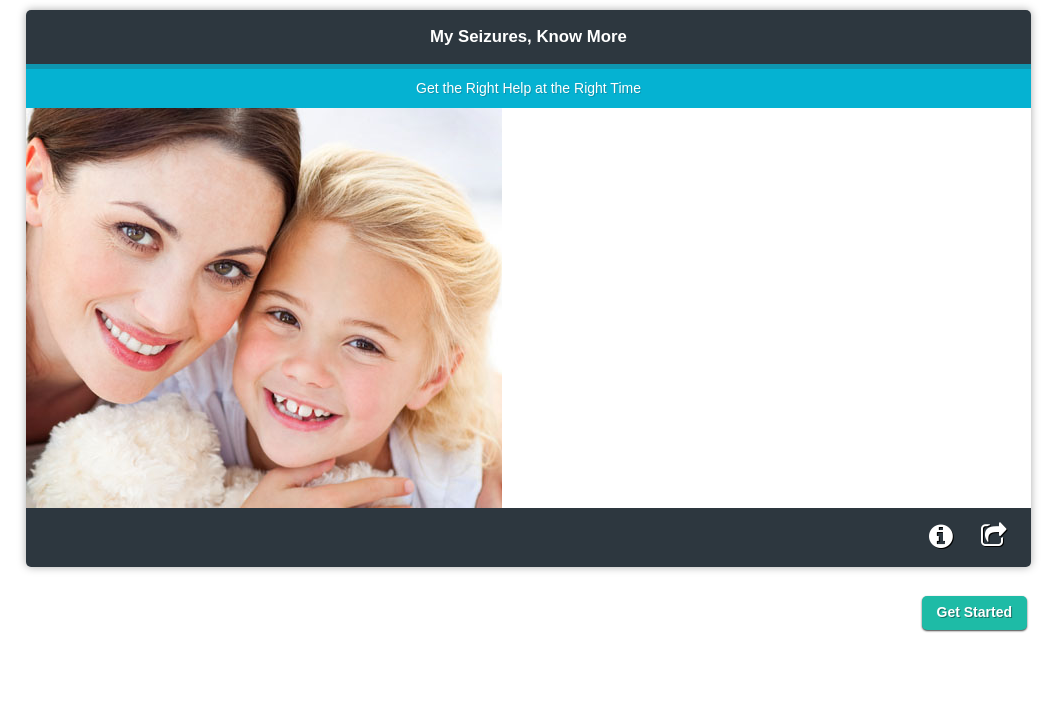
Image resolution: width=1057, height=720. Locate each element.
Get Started (974, 612)
